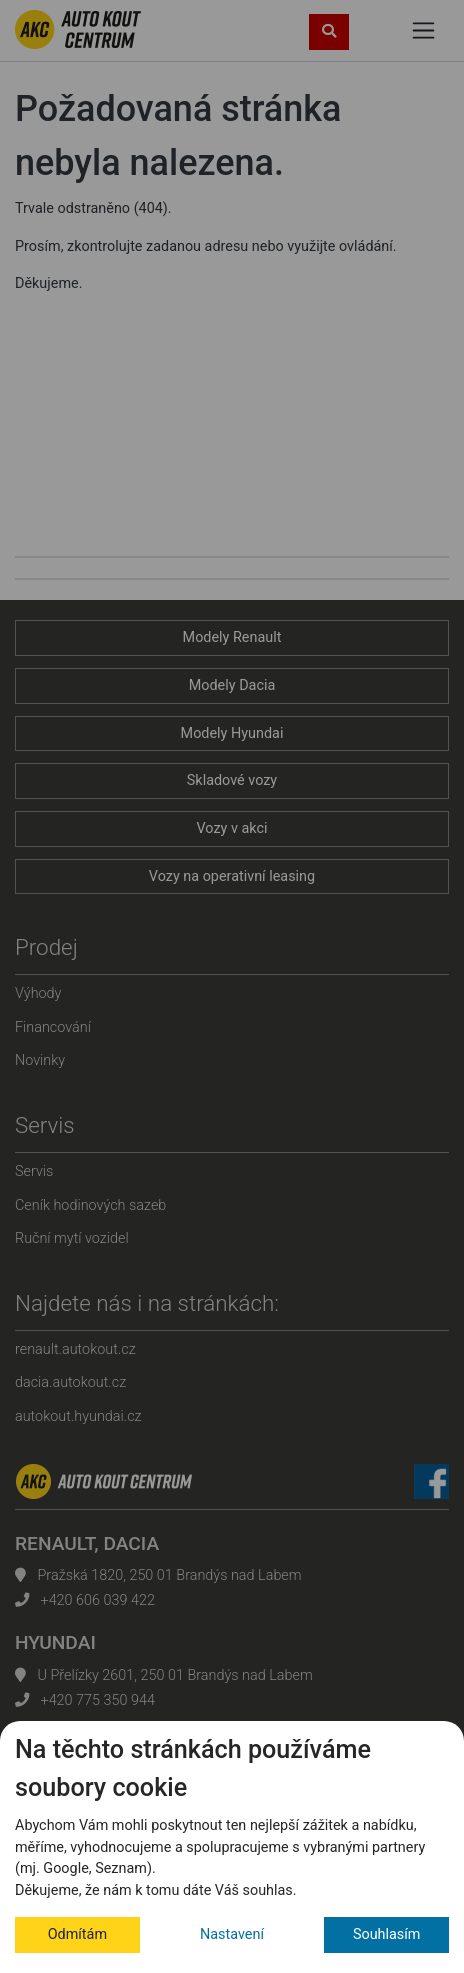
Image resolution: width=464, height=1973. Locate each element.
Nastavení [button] (232, 1934)
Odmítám (77, 1934)
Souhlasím (387, 1934)
